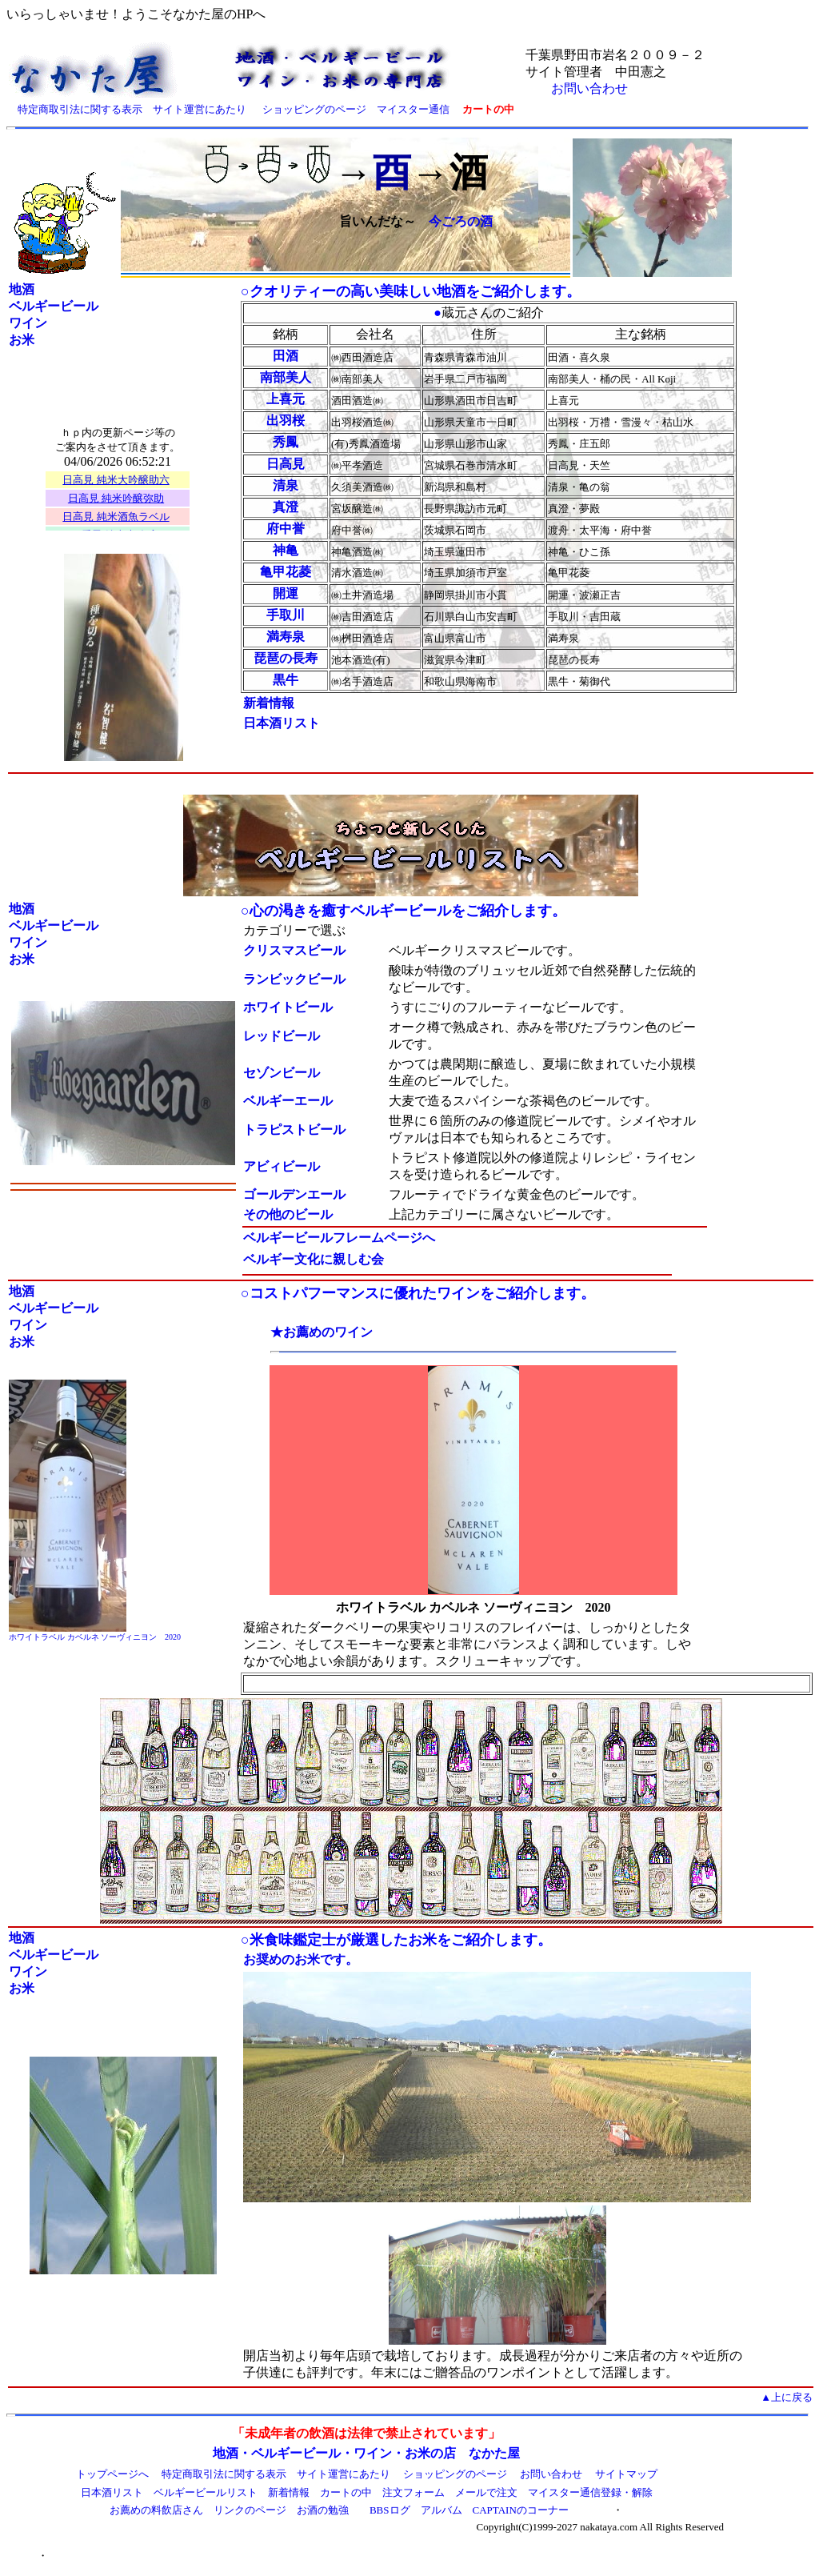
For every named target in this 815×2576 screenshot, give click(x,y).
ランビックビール (294, 979)
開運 (285, 593)
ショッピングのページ (314, 109)
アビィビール (281, 1166)
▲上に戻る (787, 2397)
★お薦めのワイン (321, 1332)
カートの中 (346, 2492)
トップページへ (112, 2474)
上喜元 (285, 399)
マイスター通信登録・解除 (590, 2492)
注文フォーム (413, 2492)
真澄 (285, 507)
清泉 (285, 485)
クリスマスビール (294, 950)
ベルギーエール (288, 1101)
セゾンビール (281, 1073)
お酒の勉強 (323, 2510)
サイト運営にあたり (199, 109)
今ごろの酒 (461, 221)
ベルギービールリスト (206, 2492)
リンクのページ (250, 2510)
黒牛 (285, 680)
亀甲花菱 (285, 572)
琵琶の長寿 (286, 658)
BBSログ (390, 2510)
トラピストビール (294, 1129)
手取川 (285, 615)
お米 (21, 340)
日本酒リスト (112, 2492)
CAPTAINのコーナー (521, 2510)
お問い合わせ (589, 88)
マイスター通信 (413, 109)
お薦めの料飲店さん (156, 2510)
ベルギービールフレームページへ (339, 1237)
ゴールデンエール (294, 1194)
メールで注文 (486, 2492)
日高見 (285, 464)
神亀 (285, 550)
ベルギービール (53, 306)
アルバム (441, 2510)
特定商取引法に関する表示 (80, 109)
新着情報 (268, 703)
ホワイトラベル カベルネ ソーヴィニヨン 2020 (95, 1637)
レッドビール (281, 1036)
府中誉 (285, 528)
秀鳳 (285, 442)
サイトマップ (626, 2474)
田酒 (285, 356)
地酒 (21, 289)
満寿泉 (285, 636)
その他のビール (288, 1214)
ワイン (28, 323)
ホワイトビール (288, 1007)
